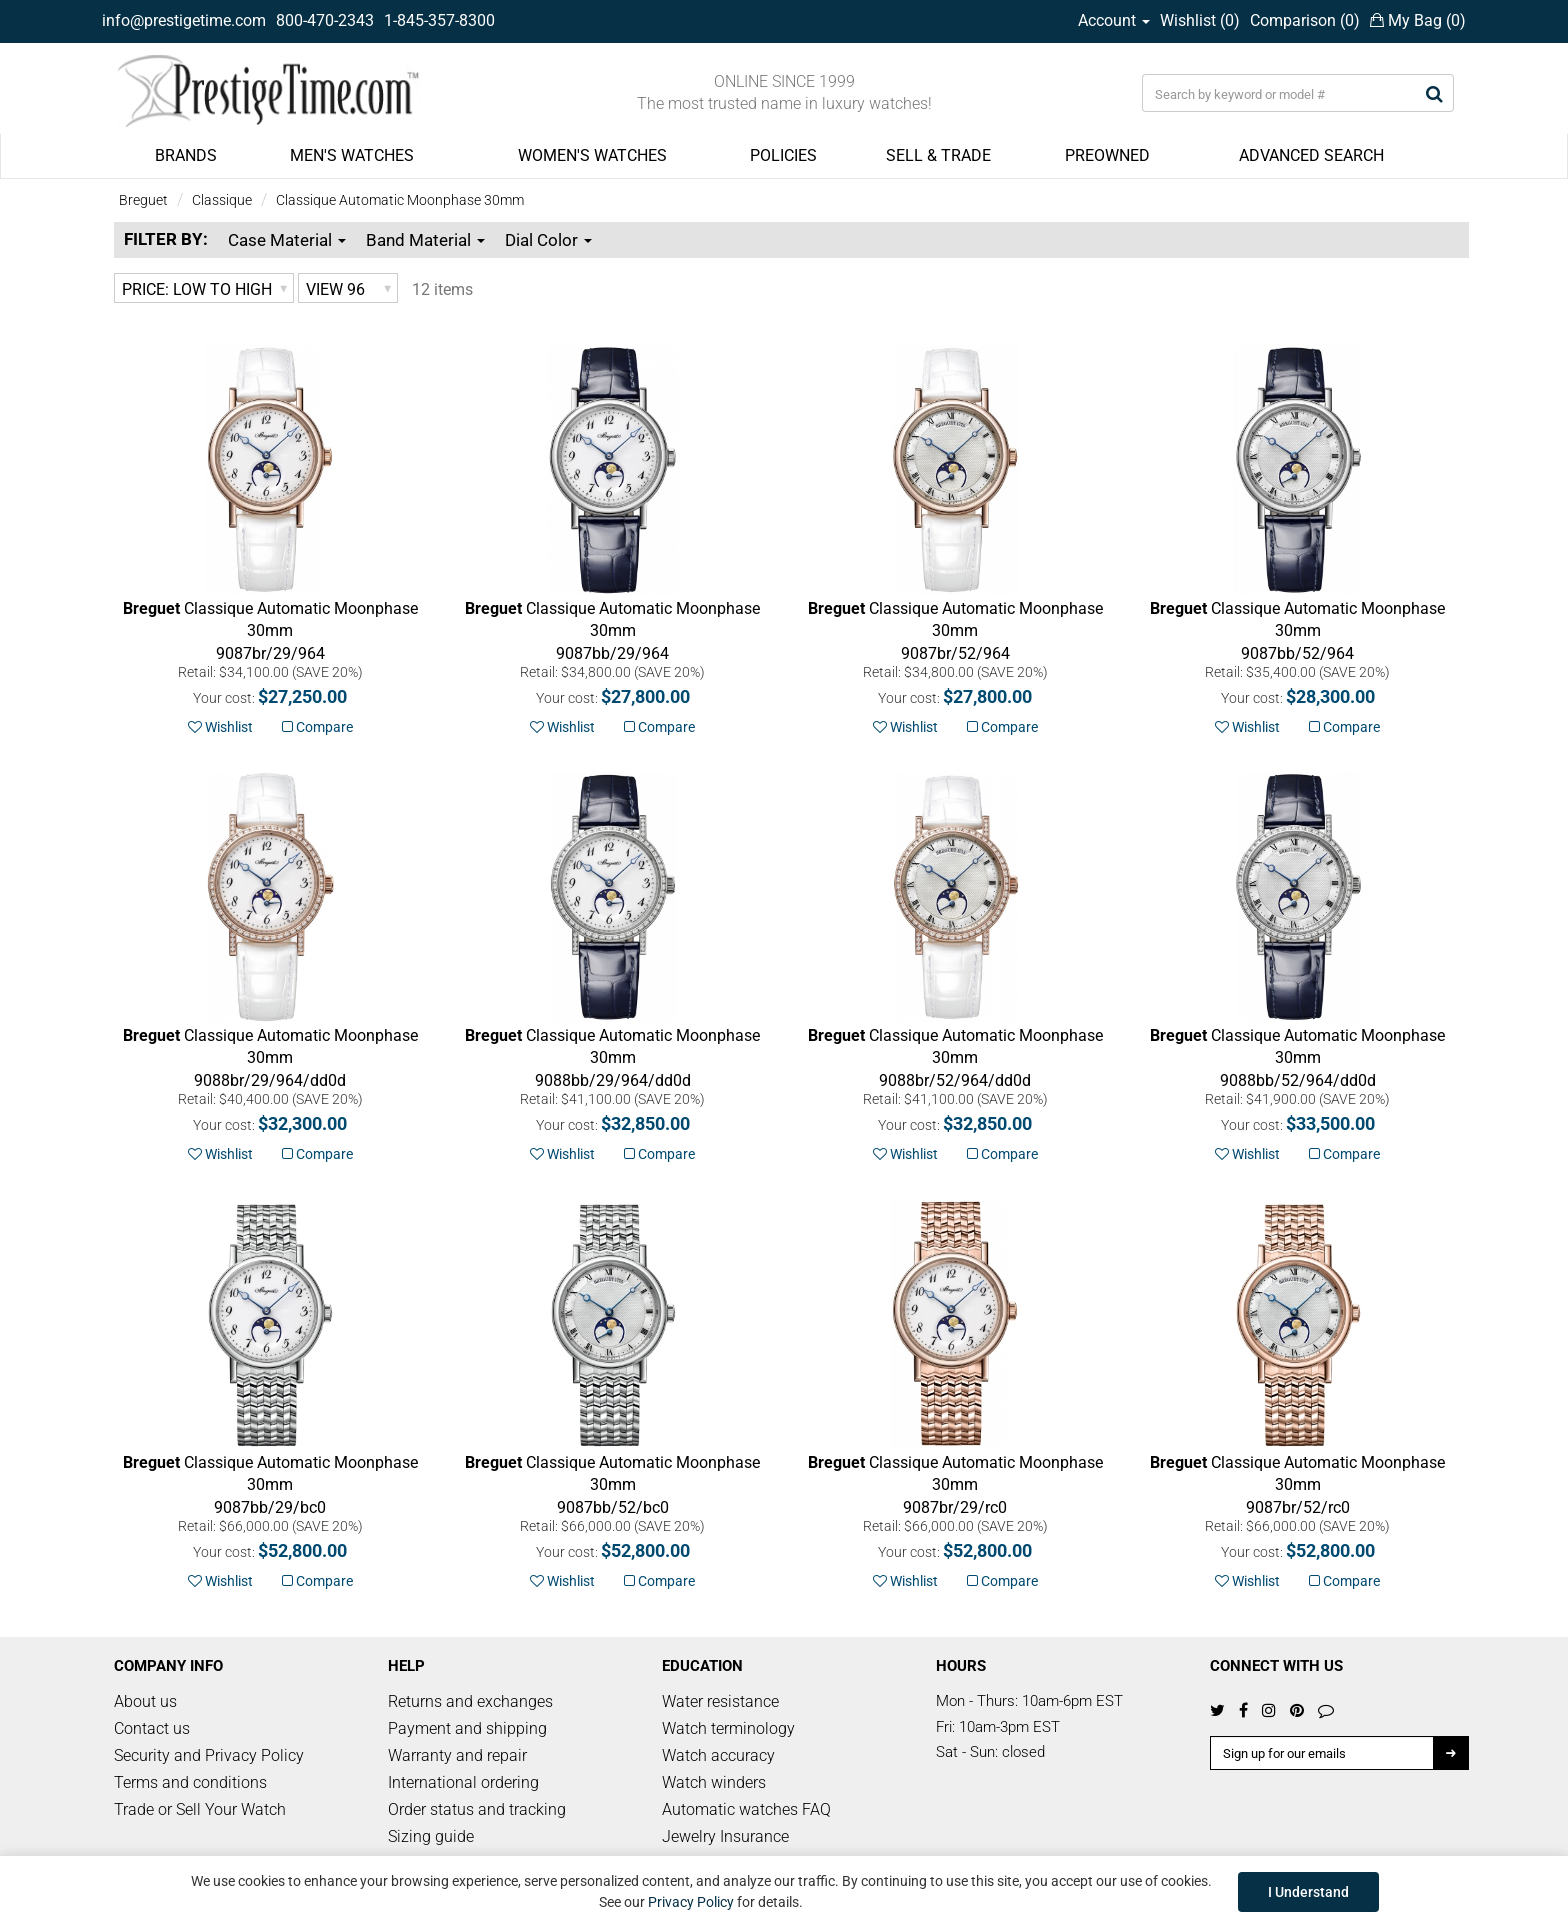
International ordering (463, 1782)
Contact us (152, 1728)
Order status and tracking (477, 1809)
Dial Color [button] (548, 240)
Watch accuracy (718, 1755)
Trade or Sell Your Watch (200, 1809)
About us (145, 1701)
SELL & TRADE (938, 155)
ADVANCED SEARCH (1311, 155)
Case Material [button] (287, 240)
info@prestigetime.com (184, 20)
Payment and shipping (467, 1728)
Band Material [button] (425, 240)
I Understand (1308, 1892)
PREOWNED (1107, 155)
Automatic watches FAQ (746, 1809)
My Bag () (1418, 20)
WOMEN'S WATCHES (592, 155)
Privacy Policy (691, 1902)
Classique (222, 200)
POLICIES (783, 155)
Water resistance (720, 1701)
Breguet (143, 200)
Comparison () (1305, 20)
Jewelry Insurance (725, 1836)
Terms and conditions (190, 1782)
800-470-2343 (325, 20)
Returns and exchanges (470, 1701)
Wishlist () (1200, 20)
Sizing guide (431, 1836)
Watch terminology (728, 1728)
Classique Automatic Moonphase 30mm (400, 200)
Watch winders (714, 1782)
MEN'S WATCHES (352, 155)
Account (1114, 20)
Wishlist (220, 727)
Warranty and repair (457, 1755)
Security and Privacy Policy (209, 1755)
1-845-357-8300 (439, 20)
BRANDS (186, 155)
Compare (317, 727)
